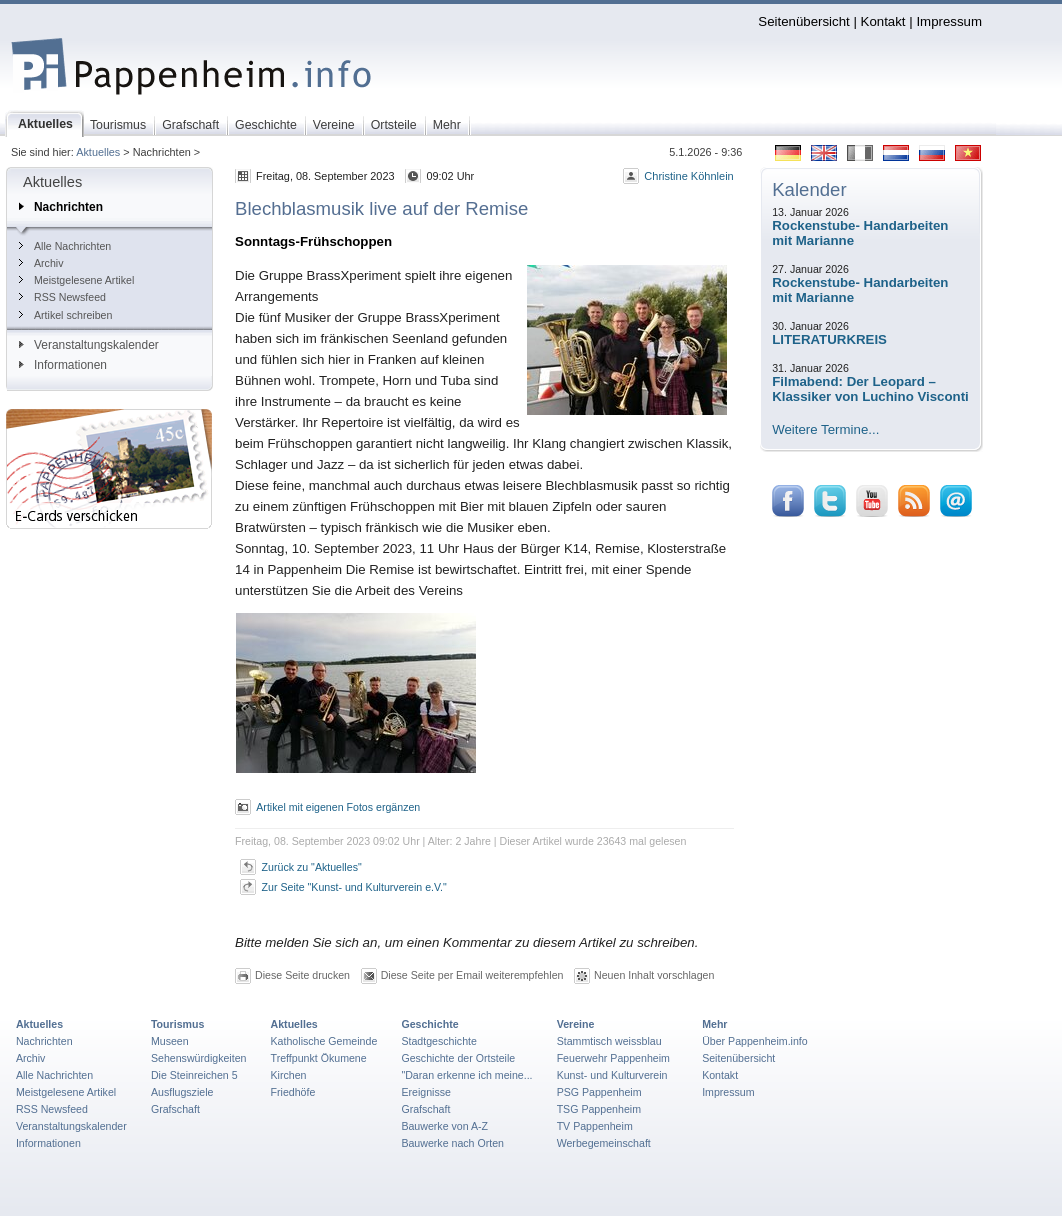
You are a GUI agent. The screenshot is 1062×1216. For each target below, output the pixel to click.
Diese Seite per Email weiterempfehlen (472, 975)
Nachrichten (61, 207)
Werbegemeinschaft (604, 1143)
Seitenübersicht (803, 21)
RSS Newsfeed (62, 297)
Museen (170, 1041)
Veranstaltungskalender (89, 345)
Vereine (576, 1024)
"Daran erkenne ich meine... (466, 1075)
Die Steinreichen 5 (194, 1075)
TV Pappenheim (595, 1126)
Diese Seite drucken (302, 975)
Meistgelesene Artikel (76, 280)
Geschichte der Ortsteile (458, 1058)
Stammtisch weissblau (609, 1041)
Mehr (714, 1024)
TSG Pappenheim (599, 1109)
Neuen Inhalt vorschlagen (654, 975)
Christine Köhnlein (688, 176)
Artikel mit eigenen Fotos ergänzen (338, 807)
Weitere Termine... (825, 429)
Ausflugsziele (182, 1092)
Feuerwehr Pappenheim (613, 1058)
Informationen (63, 365)
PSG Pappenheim (599, 1092)
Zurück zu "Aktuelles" (312, 867)
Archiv (41, 263)
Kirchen (289, 1075)
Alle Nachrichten (65, 246)
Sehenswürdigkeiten (199, 1058)
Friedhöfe (293, 1092)
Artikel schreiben (65, 315)
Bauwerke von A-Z (444, 1126)
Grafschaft (175, 1109)
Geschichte (429, 1024)
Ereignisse (426, 1092)
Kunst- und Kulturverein (612, 1075)
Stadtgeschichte (439, 1041)
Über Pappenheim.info (755, 1041)
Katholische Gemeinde (324, 1041)
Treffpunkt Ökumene (319, 1058)
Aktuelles (98, 152)
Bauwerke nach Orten (452, 1143)
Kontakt (883, 21)
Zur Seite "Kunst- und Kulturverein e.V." (354, 887)
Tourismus (177, 1024)
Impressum (949, 21)
